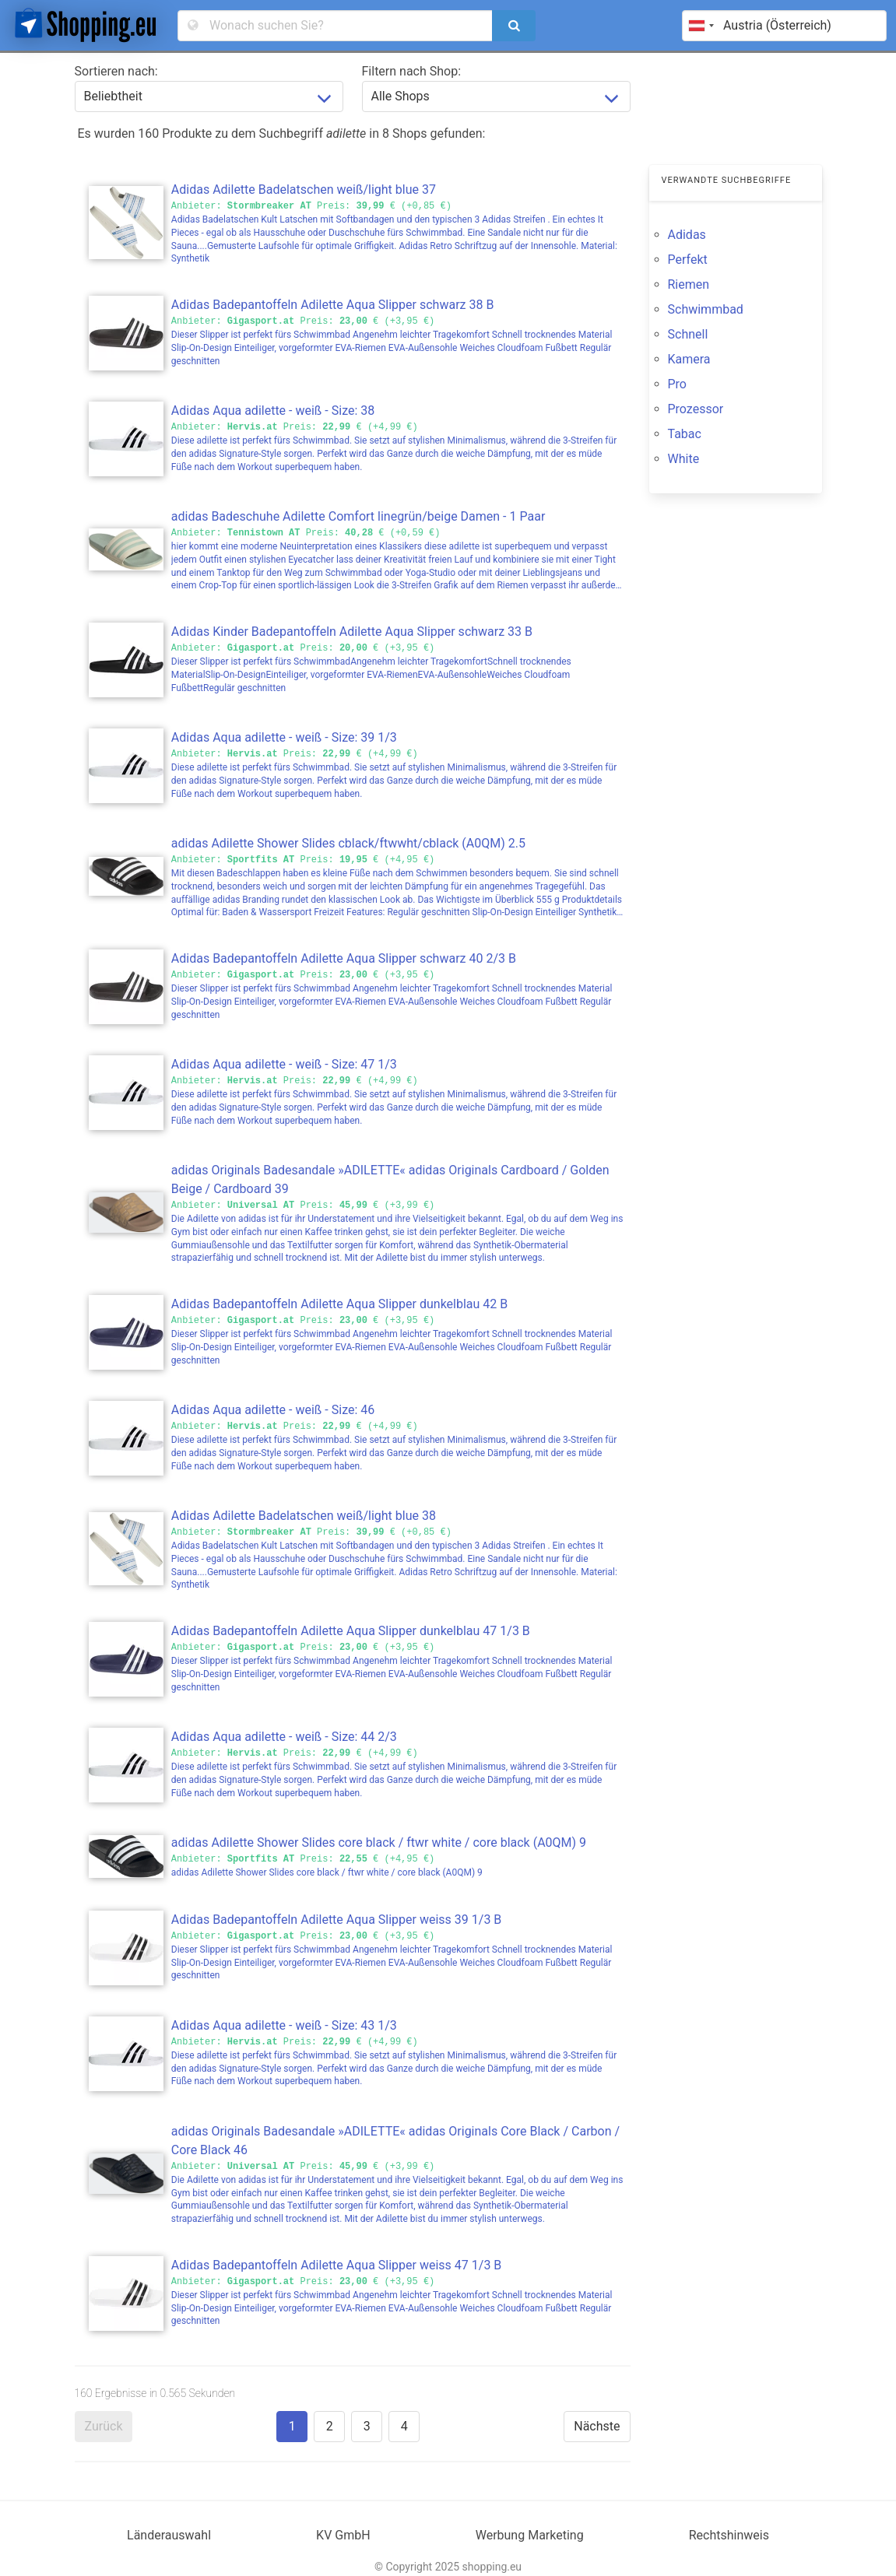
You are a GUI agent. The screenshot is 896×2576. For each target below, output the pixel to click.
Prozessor (696, 409)
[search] (514, 25)
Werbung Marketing (530, 2535)
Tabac (684, 433)
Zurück (104, 2426)
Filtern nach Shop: (412, 71)
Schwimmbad (705, 309)
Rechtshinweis (729, 2535)
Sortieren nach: (116, 71)
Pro (677, 384)
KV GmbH (343, 2535)
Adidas (687, 234)
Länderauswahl (169, 2535)
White (684, 458)
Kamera (689, 359)
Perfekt (688, 259)
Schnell (688, 334)
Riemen (689, 284)
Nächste (597, 2426)
